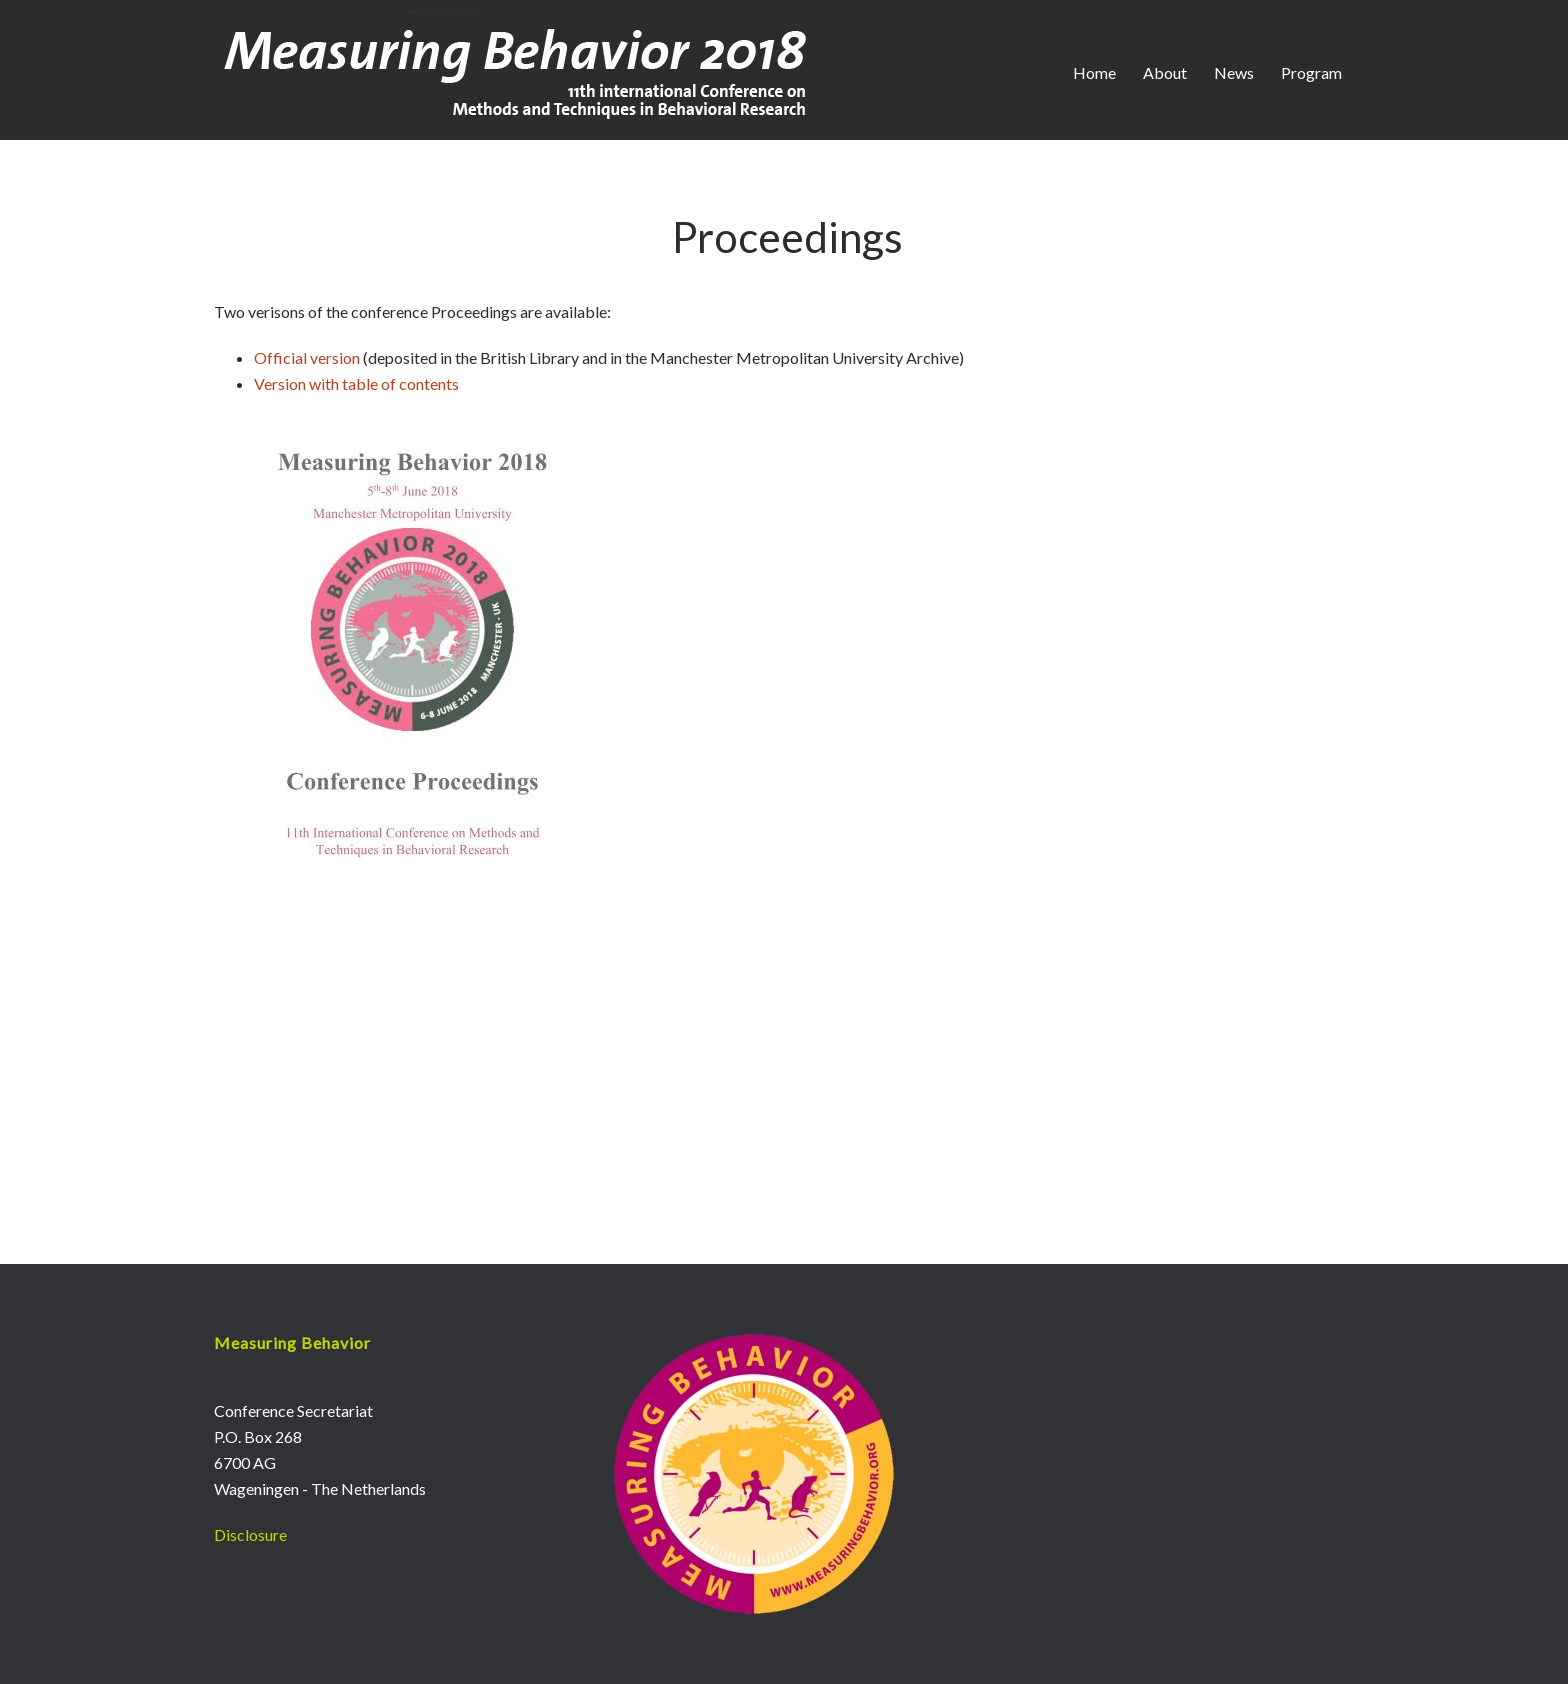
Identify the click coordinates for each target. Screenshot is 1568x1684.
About (1165, 72)
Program (1311, 72)
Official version (308, 357)
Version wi (289, 383)
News (1234, 72)
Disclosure (250, 1534)
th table (353, 383)
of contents (420, 383)
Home (1094, 72)
